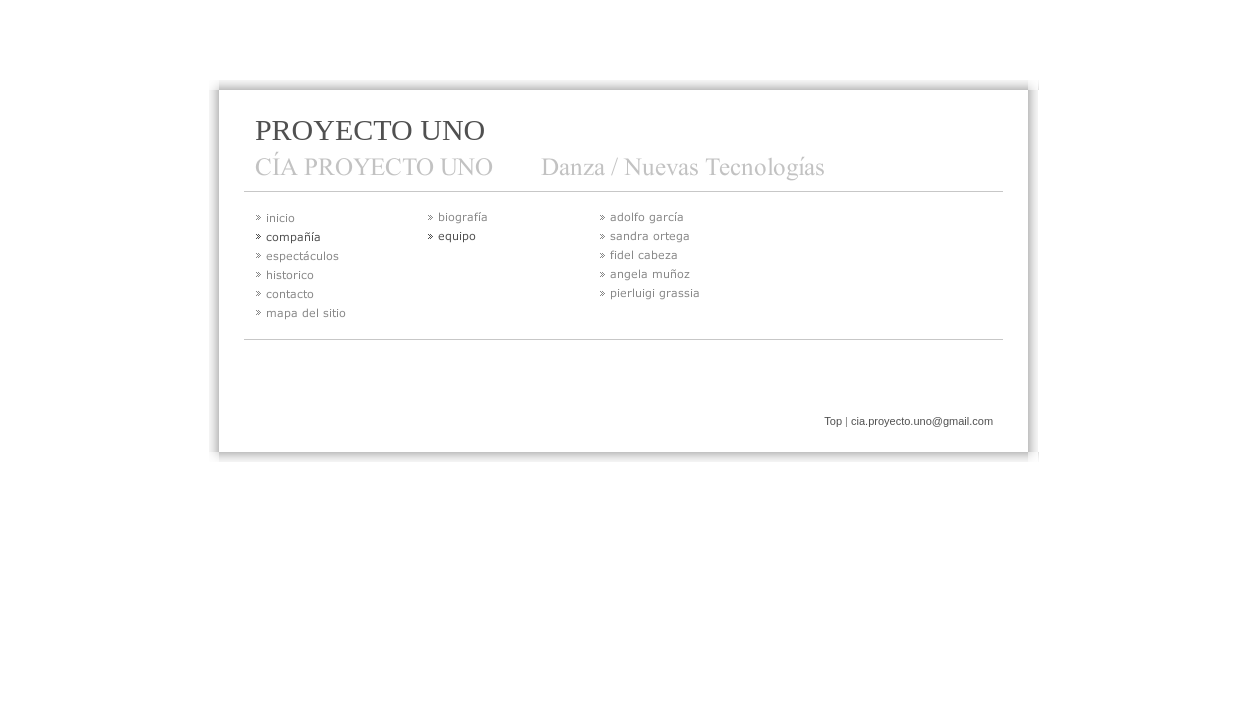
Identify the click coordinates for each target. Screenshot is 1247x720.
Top (833, 421)
